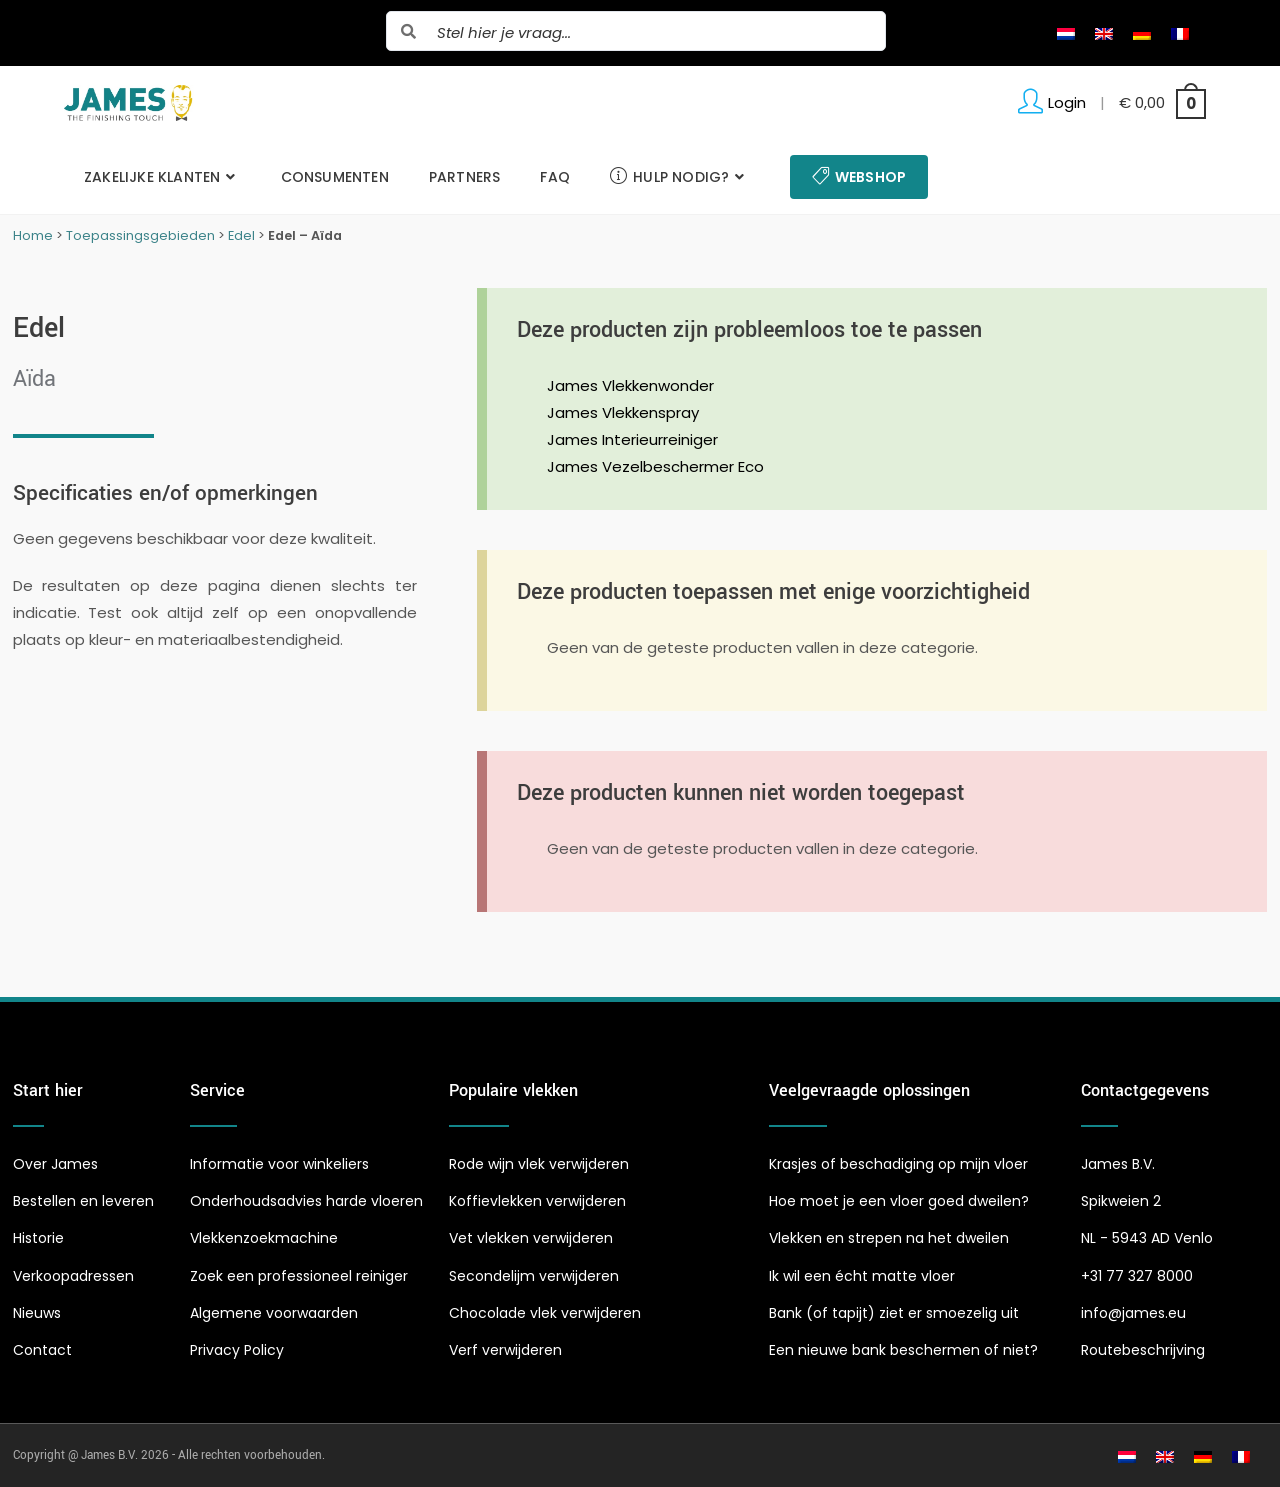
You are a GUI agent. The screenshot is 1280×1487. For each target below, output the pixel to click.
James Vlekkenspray (623, 412)
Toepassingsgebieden (140, 235)
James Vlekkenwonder (630, 385)
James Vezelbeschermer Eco (655, 466)
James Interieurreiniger (632, 439)
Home (33, 235)
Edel (241, 235)
